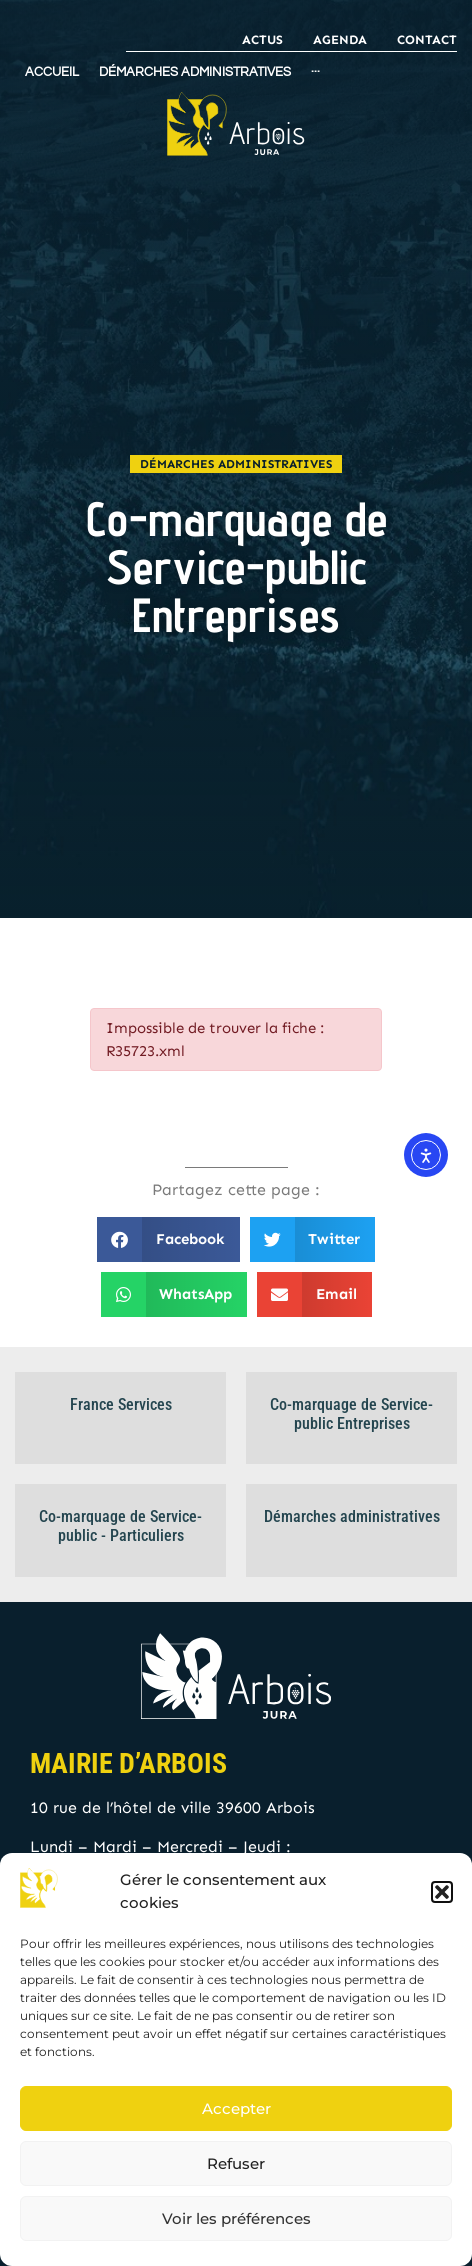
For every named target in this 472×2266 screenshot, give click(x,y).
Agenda (340, 39)
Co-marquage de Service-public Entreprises (351, 1414)
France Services (121, 1404)
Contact (427, 39)
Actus (262, 39)
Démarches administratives (236, 464)
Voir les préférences (236, 2218)
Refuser (236, 2163)
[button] (442, 1892)
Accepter (236, 2108)
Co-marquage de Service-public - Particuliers (120, 1526)
